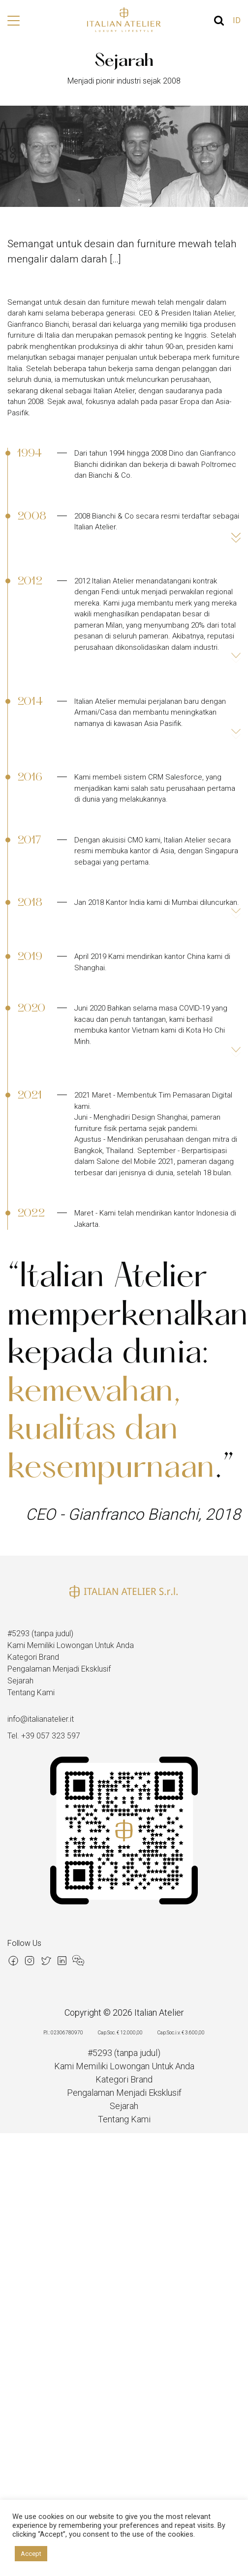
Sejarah (20, 1680)
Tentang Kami (31, 1692)
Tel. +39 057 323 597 (43, 1735)
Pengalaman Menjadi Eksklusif (59, 1669)
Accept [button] (31, 2553)
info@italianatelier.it (40, 1719)
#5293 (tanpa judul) (40, 1633)
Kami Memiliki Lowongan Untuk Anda (70, 1645)
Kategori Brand (33, 1657)
